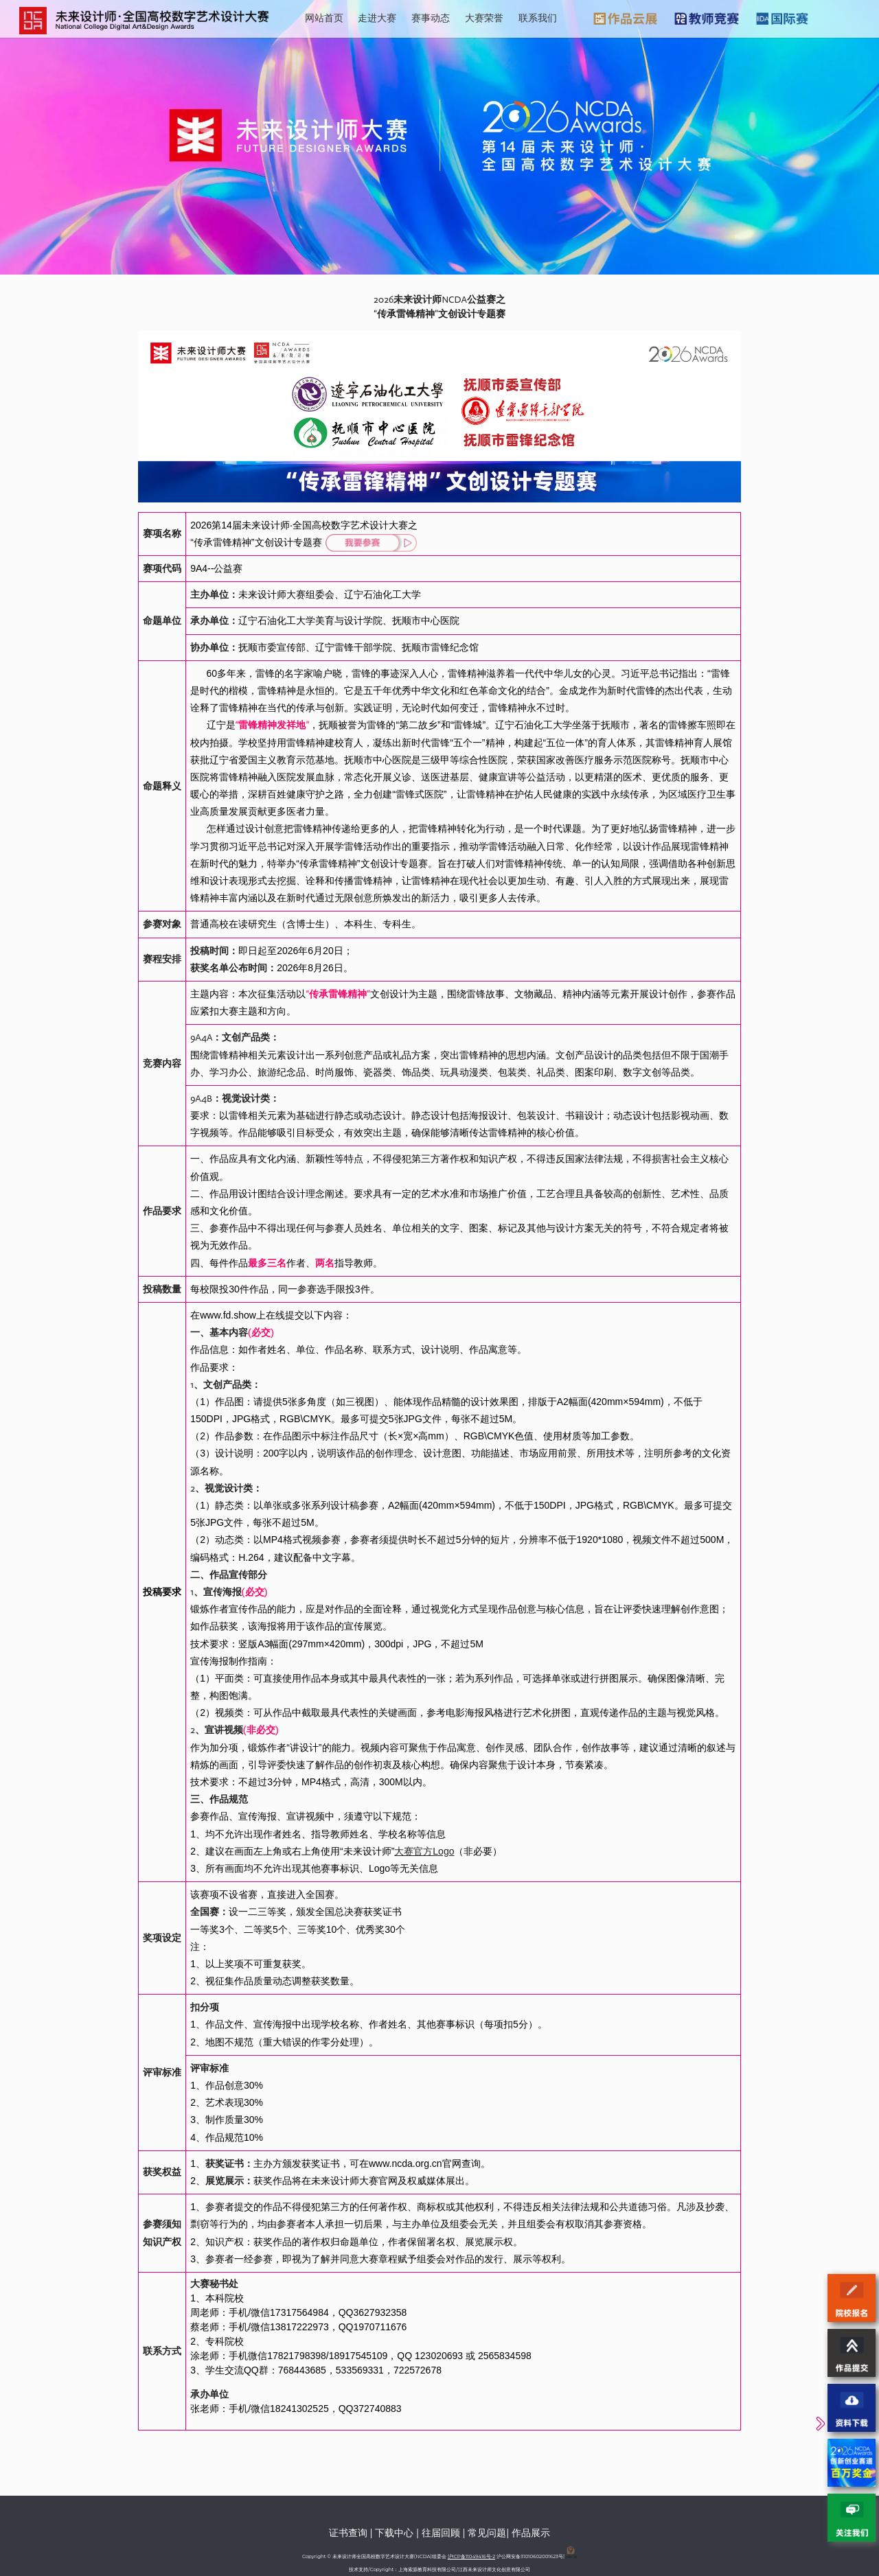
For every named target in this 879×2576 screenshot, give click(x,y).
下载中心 (394, 2533)
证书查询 (348, 2533)
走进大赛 (377, 17)
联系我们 (537, 17)
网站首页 (324, 17)
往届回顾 (441, 2533)
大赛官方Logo (424, 1851)
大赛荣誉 (484, 17)
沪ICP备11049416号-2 (471, 2556)
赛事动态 (430, 17)
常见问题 (487, 2533)
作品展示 (531, 2533)
